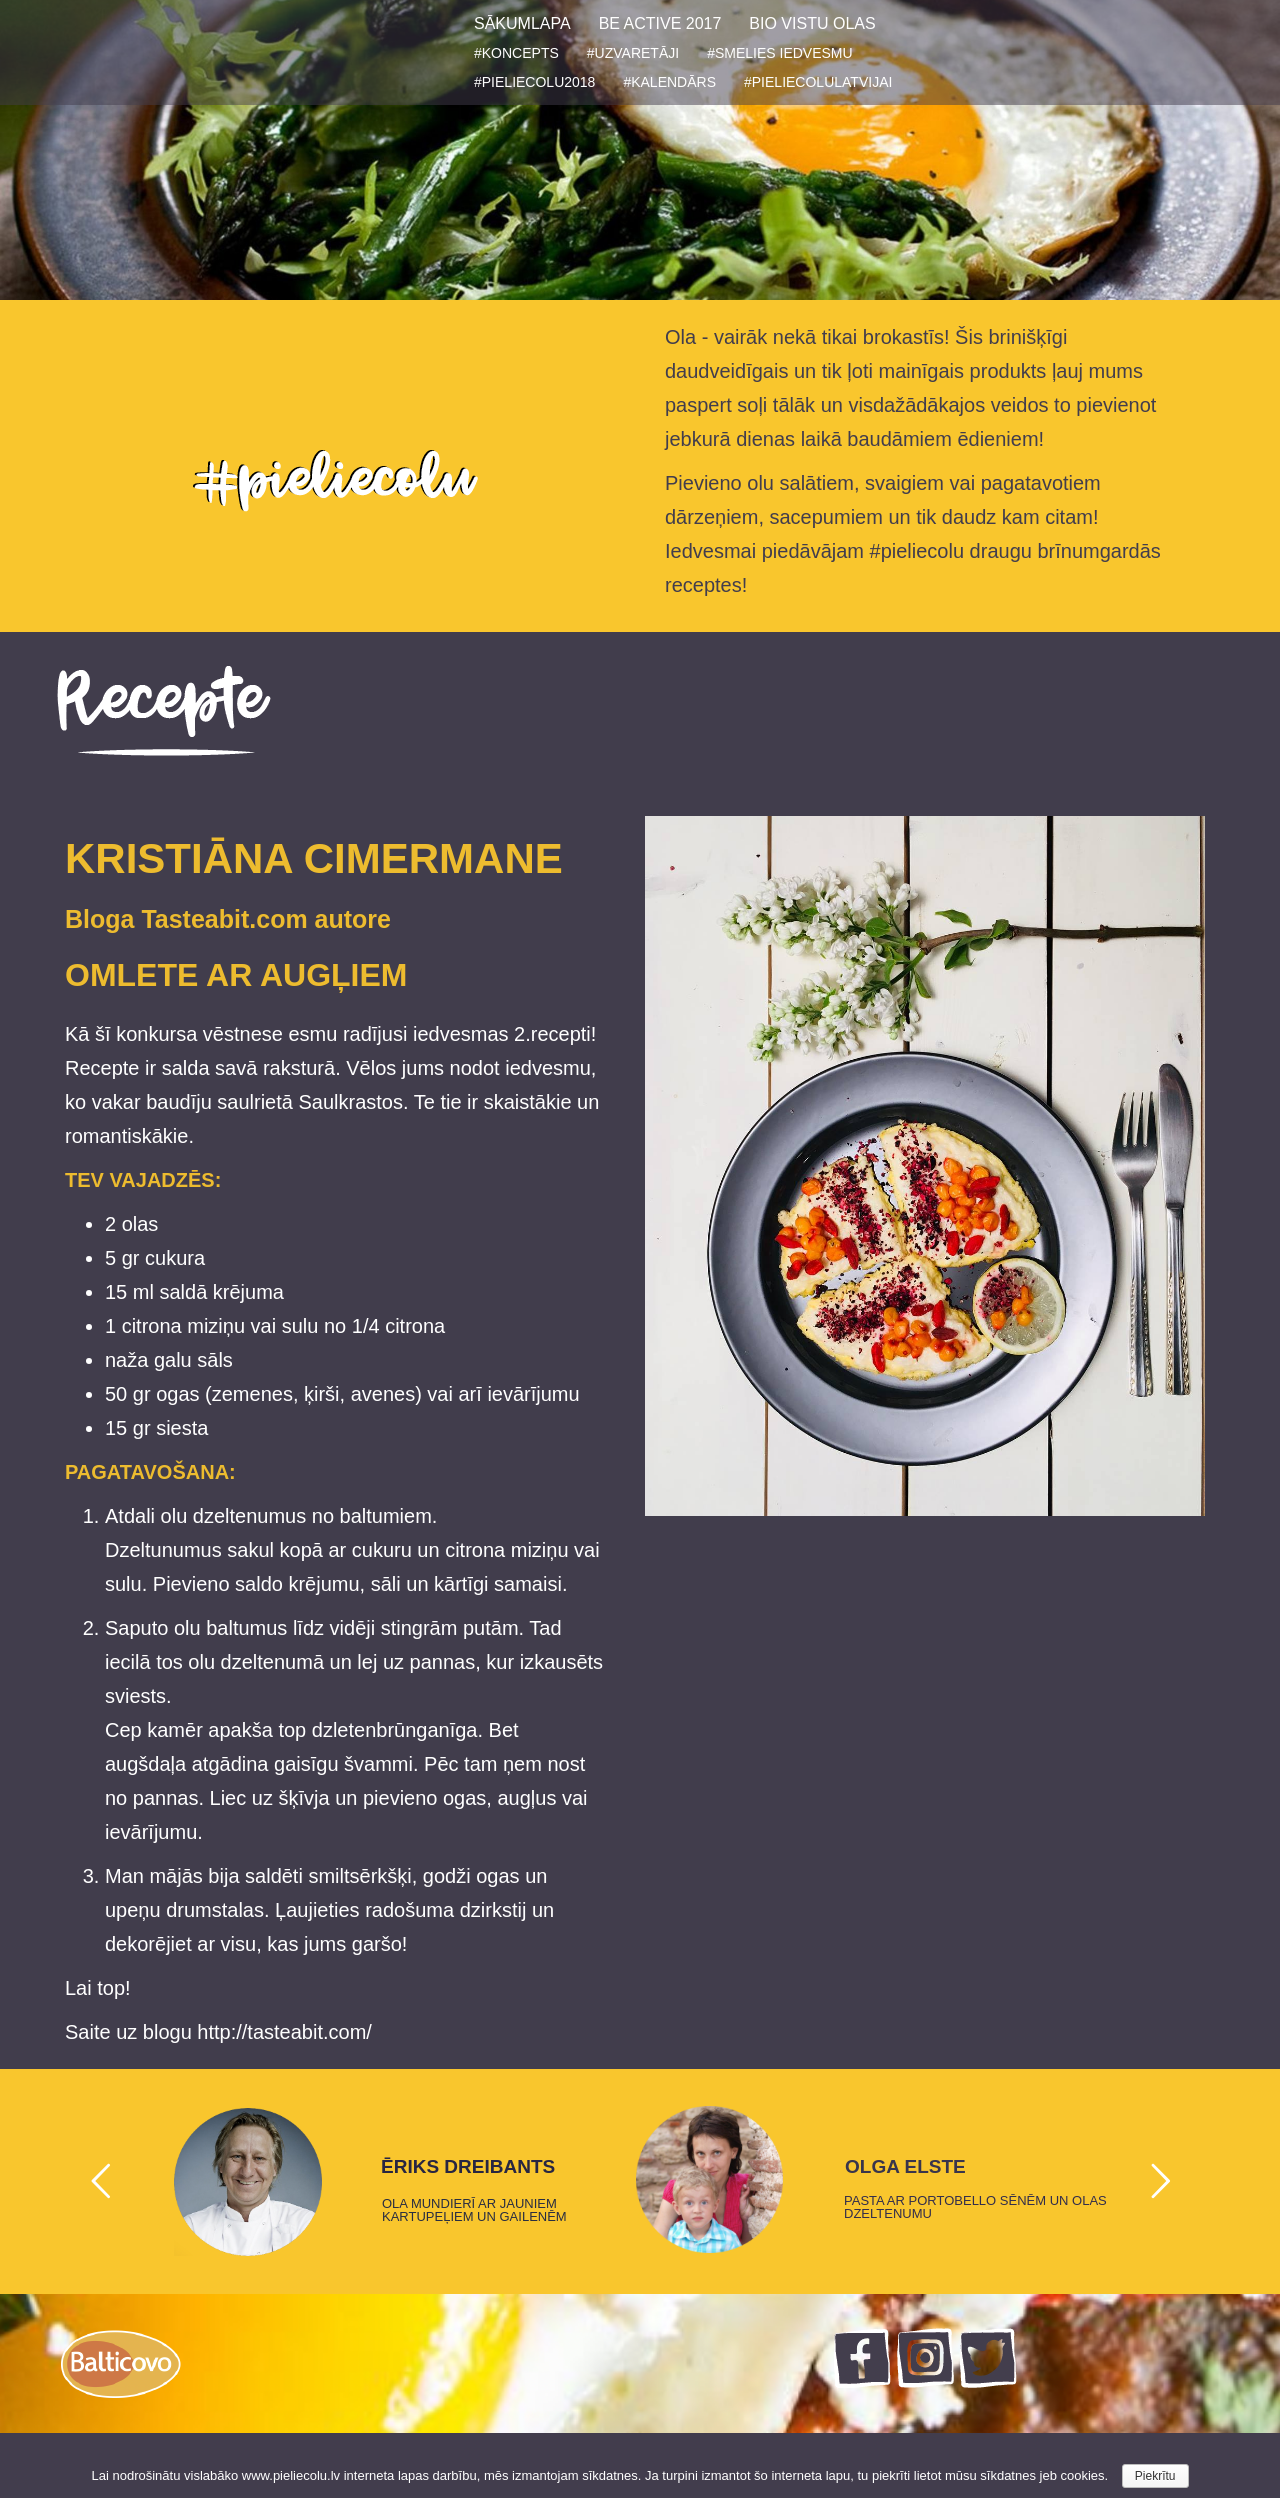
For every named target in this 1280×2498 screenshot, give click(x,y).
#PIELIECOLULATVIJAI (818, 82)
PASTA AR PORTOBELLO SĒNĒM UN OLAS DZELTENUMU (975, 2207)
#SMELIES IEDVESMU (780, 53)
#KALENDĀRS (669, 82)
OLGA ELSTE (905, 2167)
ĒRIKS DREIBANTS (468, 2167)
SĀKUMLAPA (522, 23)
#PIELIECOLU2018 (534, 82)
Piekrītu (1155, 2476)
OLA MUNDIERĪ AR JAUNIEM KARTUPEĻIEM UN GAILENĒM (474, 2210)
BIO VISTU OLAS (812, 23)
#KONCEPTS (516, 53)
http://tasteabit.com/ (284, 2032)
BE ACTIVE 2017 (660, 23)
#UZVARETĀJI (633, 53)
